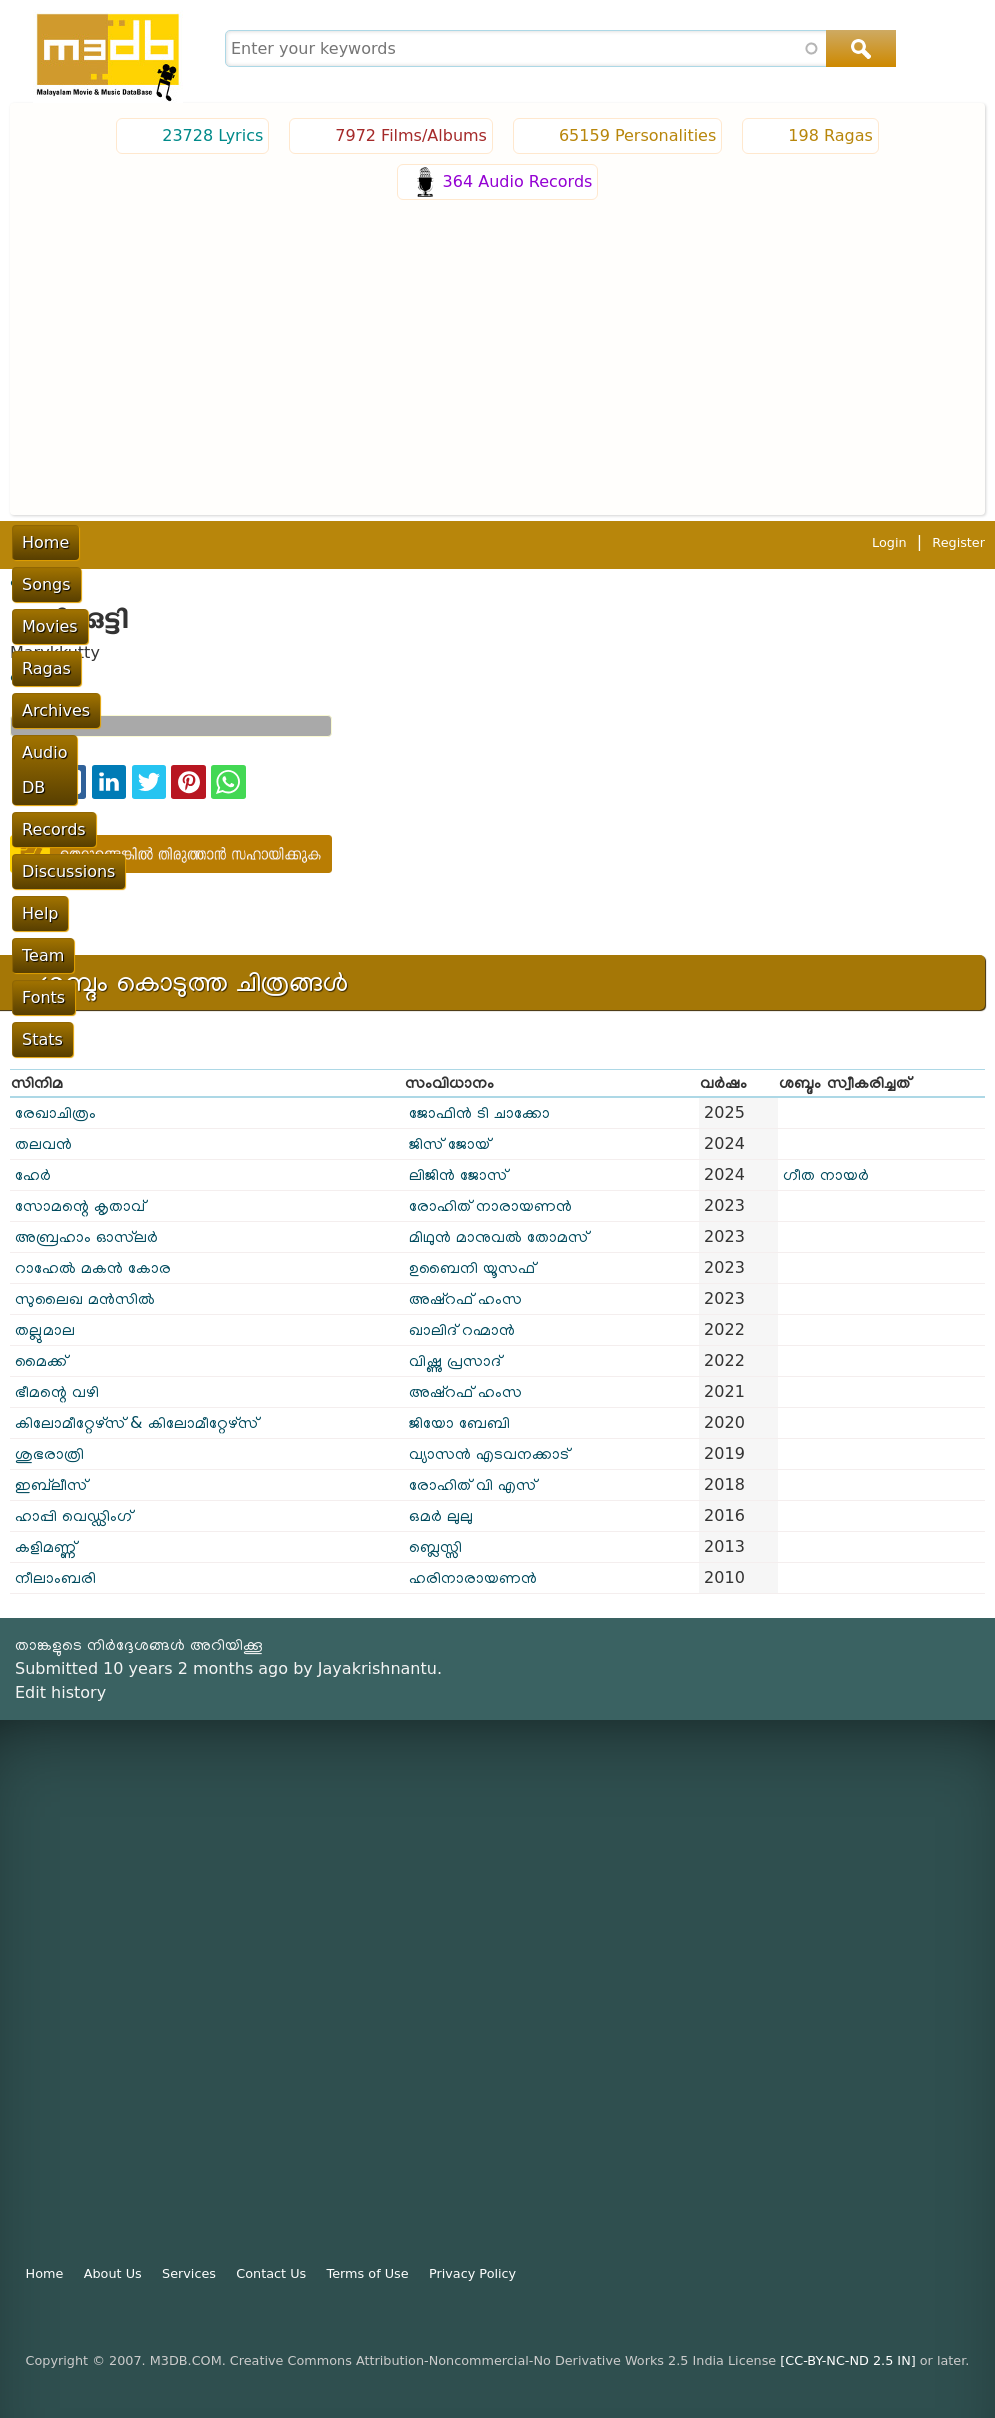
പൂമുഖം (32, 580)
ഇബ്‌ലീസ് (51, 1484)
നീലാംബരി (55, 1577)
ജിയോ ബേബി (459, 1422)
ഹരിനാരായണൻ (473, 1577)
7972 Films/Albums (411, 135)
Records (540, 542)
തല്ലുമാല (45, 1329)
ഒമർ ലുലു (441, 1515)
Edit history (60, 1692)
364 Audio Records (518, 181)
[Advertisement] (497, 355)
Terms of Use (368, 2273)
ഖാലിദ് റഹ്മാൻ (462, 1329)
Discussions (642, 542)
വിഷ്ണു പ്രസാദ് (455, 1360)
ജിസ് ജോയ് (449, 1143)
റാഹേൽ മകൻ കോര (93, 1267)
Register (958, 584)
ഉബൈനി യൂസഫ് (472, 1267)
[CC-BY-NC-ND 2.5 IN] (847, 2360)
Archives (352, 542)
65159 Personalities (637, 135)
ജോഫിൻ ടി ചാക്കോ (479, 1112)
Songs (117, 542)
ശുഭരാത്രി (49, 1453)
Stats (927, 542)
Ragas (270, 542)
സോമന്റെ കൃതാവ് (80, 1205)
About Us (113, 2273)
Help (732, 542)
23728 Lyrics (212, 135)
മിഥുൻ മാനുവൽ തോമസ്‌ (498, 1236)
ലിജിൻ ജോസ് (458, 1174)
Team (795, 542)
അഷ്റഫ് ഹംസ (465, 1298)
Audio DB (448, 542)
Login (889, 584)
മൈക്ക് (41, 1360)
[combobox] (558, 48)
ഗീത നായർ (826, 1174)
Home (45, 542)
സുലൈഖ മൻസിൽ (85, 1298)
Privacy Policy (472, 2273)
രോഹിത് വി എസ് (472, 1484)
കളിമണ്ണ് (45, 1546)
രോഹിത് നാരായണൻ (490, 1205)
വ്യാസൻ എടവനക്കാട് (489, 1453)
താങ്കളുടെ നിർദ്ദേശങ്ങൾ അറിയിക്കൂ (139, 1644)
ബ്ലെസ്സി (435, 1546)
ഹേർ (33, 1174)
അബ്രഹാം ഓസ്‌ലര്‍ (86, 1236)
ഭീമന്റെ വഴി (57, 1391)
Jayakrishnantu (377, 1668)
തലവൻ (43, 1143)
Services (189, 2273)
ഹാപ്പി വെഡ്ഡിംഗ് (73, 1515)
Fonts (861, 542)
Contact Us (271, 2273)
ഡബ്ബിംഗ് (42, 676)
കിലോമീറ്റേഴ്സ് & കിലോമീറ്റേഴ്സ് (136, 1422)
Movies (194, 542)
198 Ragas (830, 135)
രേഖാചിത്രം (55, 1112)
